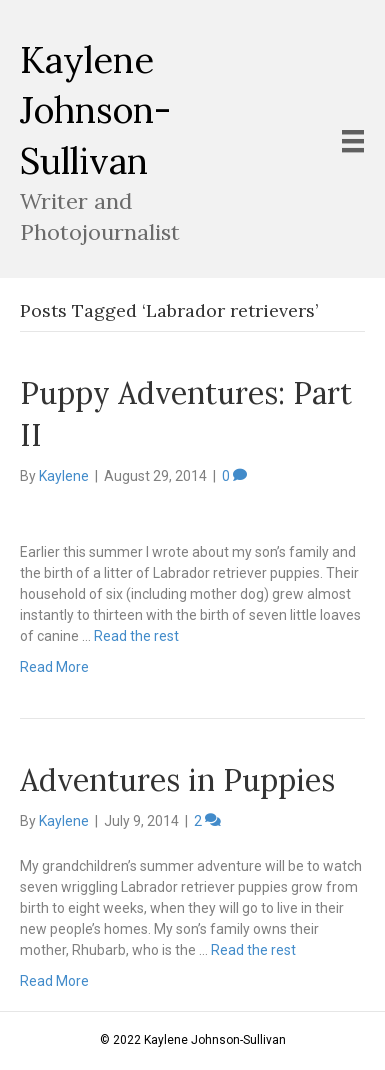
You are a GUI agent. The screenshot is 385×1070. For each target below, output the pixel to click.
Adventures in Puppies (177, 780)
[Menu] (353, 141)
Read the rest (136, 636)
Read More (54, 667)
